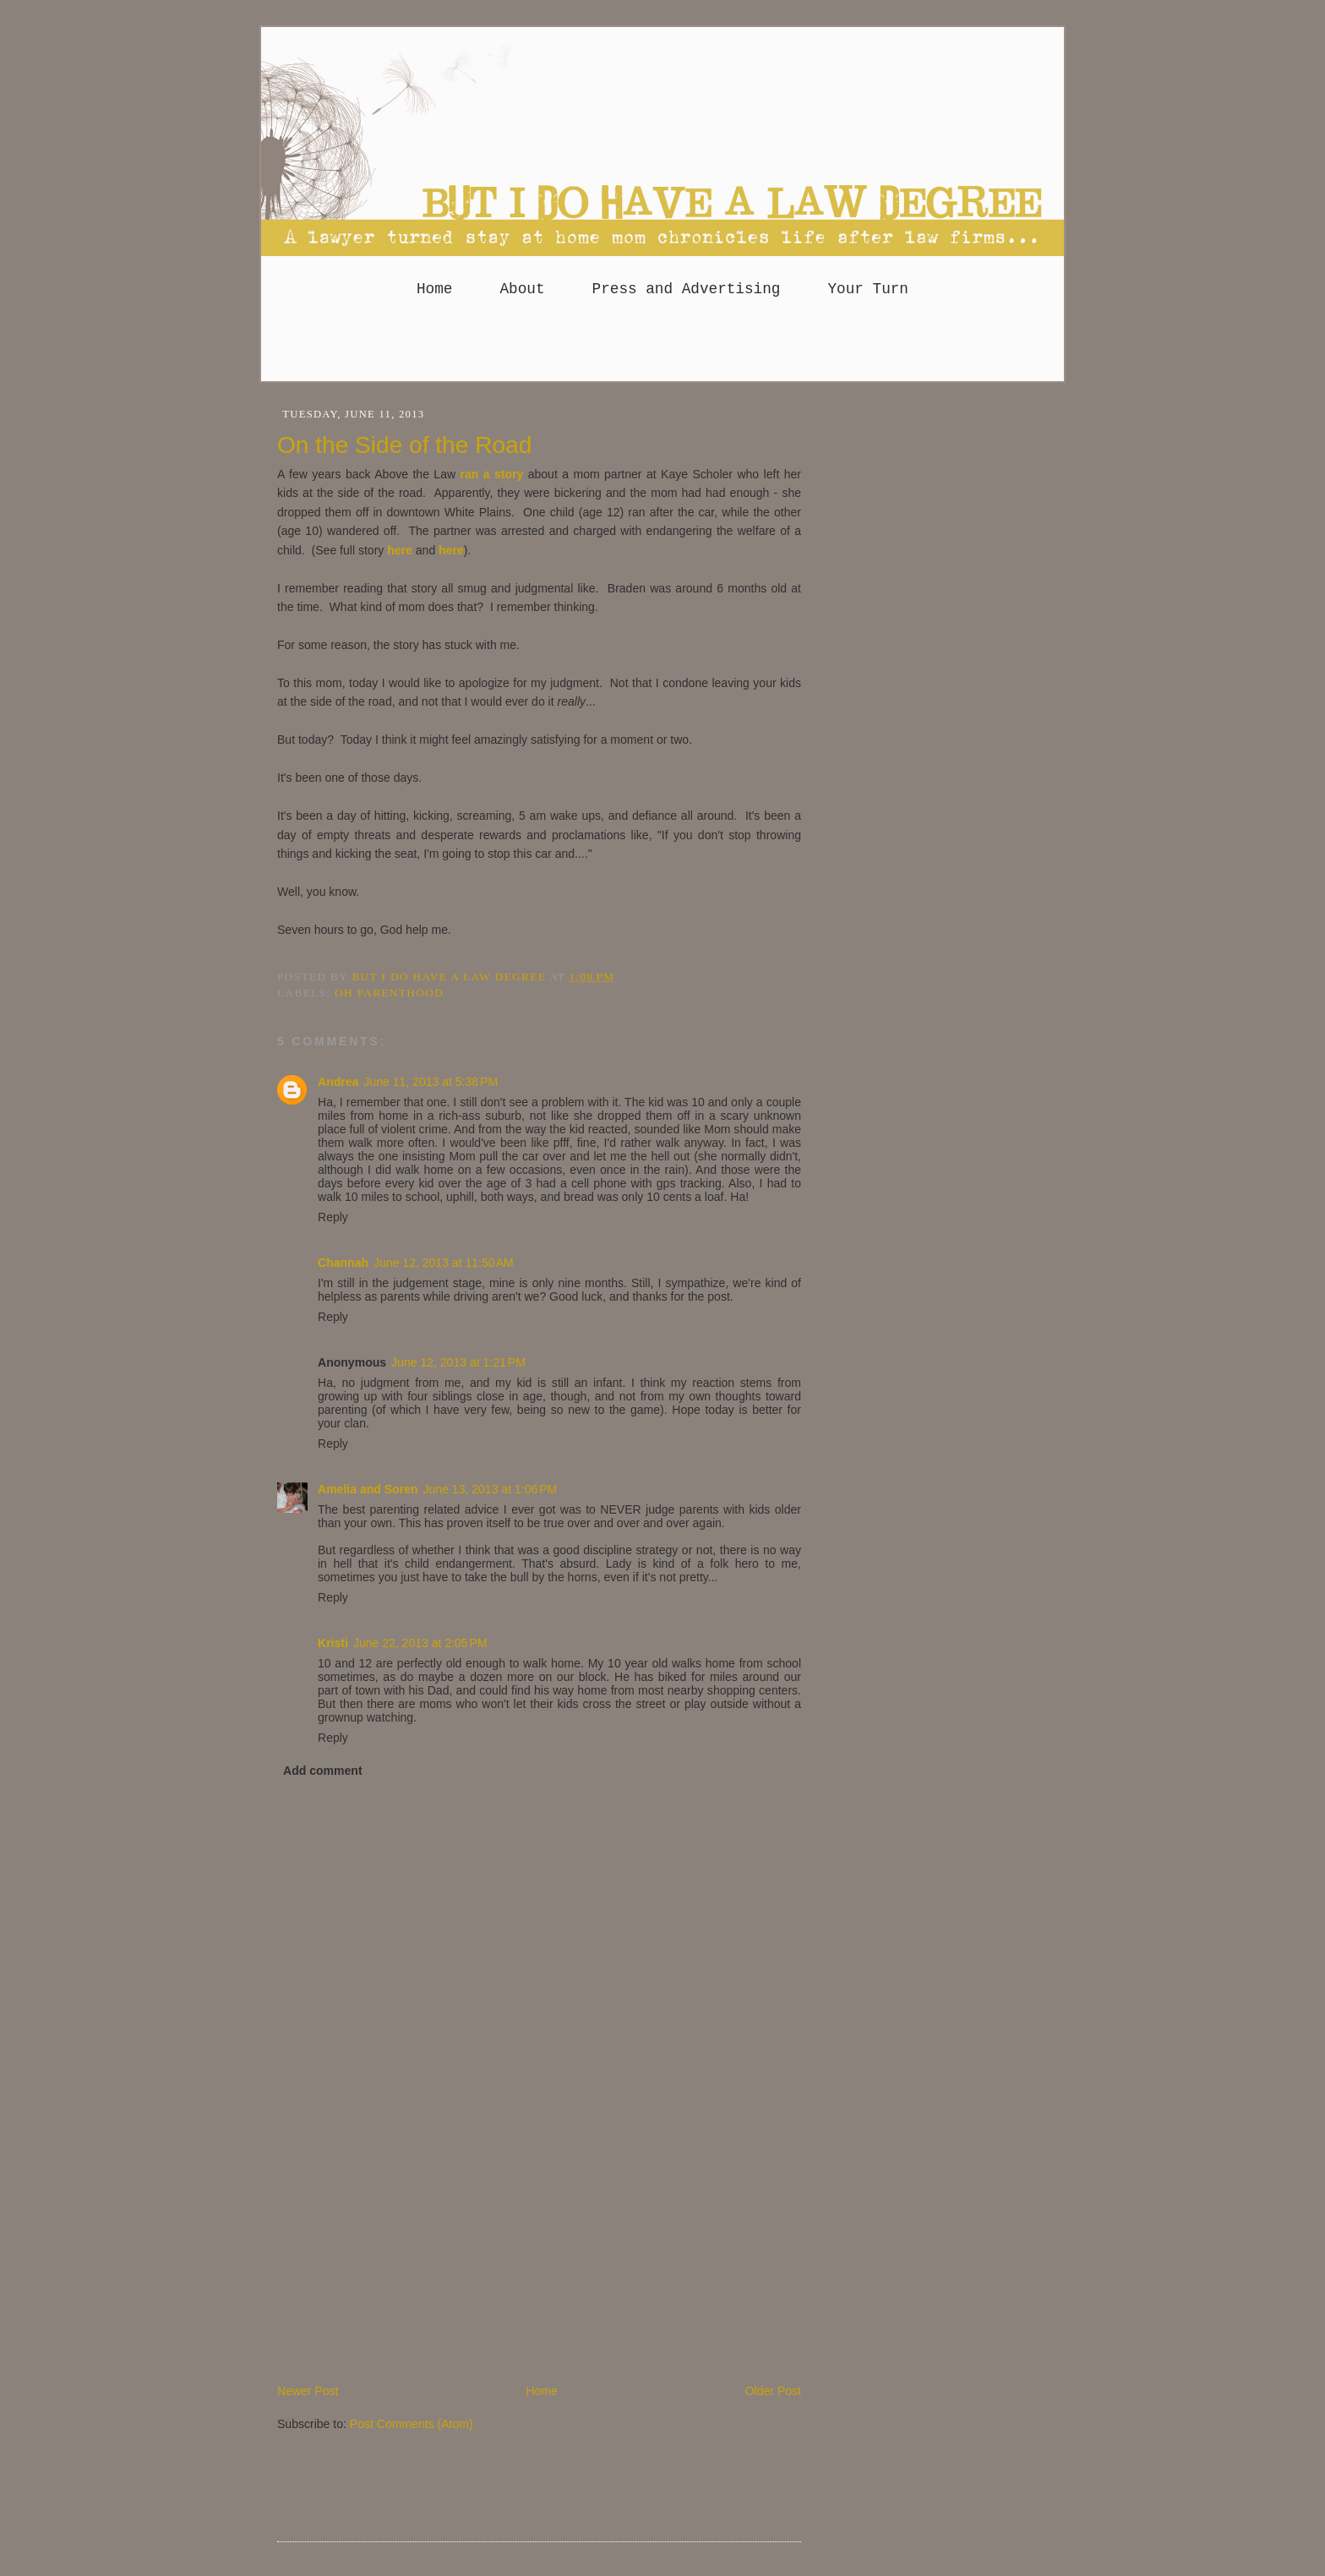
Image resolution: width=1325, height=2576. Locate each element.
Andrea (338, 1082)
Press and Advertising (686, 289)
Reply (333, 1217)
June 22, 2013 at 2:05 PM (420, 1643)
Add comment (323, 1770)
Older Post (773, 2391)
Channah (343, 1262)
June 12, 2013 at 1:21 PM (458, 1362)
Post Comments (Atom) (411, 2424)
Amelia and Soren (368, 1489)
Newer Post (308, 2391)
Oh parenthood (389, 992)
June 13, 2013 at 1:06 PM (490, 1489)
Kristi (333, 1643)
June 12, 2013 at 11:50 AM (444, 1262)
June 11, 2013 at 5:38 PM (430, 1082)
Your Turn (867, 289)
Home (434, 289)
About (521, 289)
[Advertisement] (662, 347)
